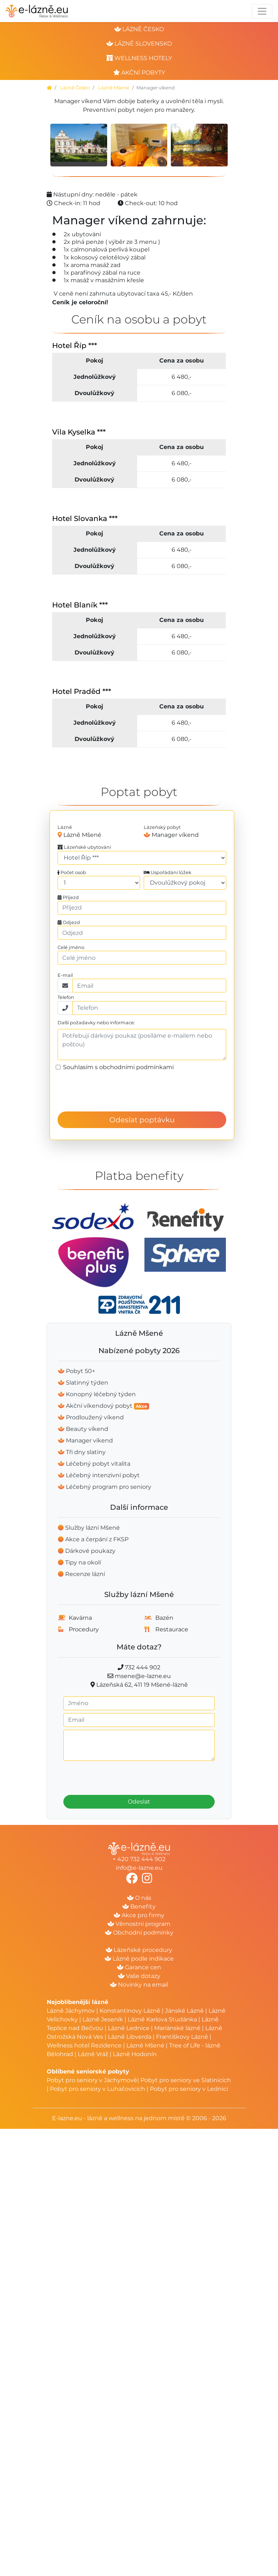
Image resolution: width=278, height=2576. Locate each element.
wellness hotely (139, 58)
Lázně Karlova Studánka (162, 2019)
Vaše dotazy (139, 1976)
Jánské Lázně (185, 2010)
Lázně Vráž (93, 2054)
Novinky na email (139, 1984)
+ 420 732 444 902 (139, 1859)
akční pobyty (139, 72)
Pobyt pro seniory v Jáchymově (92, 2080)
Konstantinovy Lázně (130, 2010)
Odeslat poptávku (141, 1119)
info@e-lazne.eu (139, 1867)
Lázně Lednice (128, 2028)
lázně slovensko (139, 43)
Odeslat (139, 1801)
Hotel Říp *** (74, 345)
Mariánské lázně (177, 2028)
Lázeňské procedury (139, 1949)
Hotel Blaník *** (80, 605)
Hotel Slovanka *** (85, 518)
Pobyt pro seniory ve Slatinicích (185, 2080)
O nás (139, 1897)
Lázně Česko (75, 87)
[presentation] (110, 1776)
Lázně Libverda (129, 2036)
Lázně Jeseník (103, 2019)
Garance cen (139, 1967)
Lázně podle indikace (139, 1958)
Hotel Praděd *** (81, 691)
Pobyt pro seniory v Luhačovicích (97, 2088)
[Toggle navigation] (262, 11)
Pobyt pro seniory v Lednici (189, 2088)
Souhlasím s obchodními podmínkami (118, 1067)
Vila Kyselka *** (79, 432)
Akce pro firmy (139, 1915)
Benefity (139, 1906)
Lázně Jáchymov (71, 2010)
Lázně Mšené (113, 87)
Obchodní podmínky (139, 1932)
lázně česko (139, 29)
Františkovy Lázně (182, 2036)
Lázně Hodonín (135, 2054)
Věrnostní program (139, 1923)
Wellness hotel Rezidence (84, 2045)
